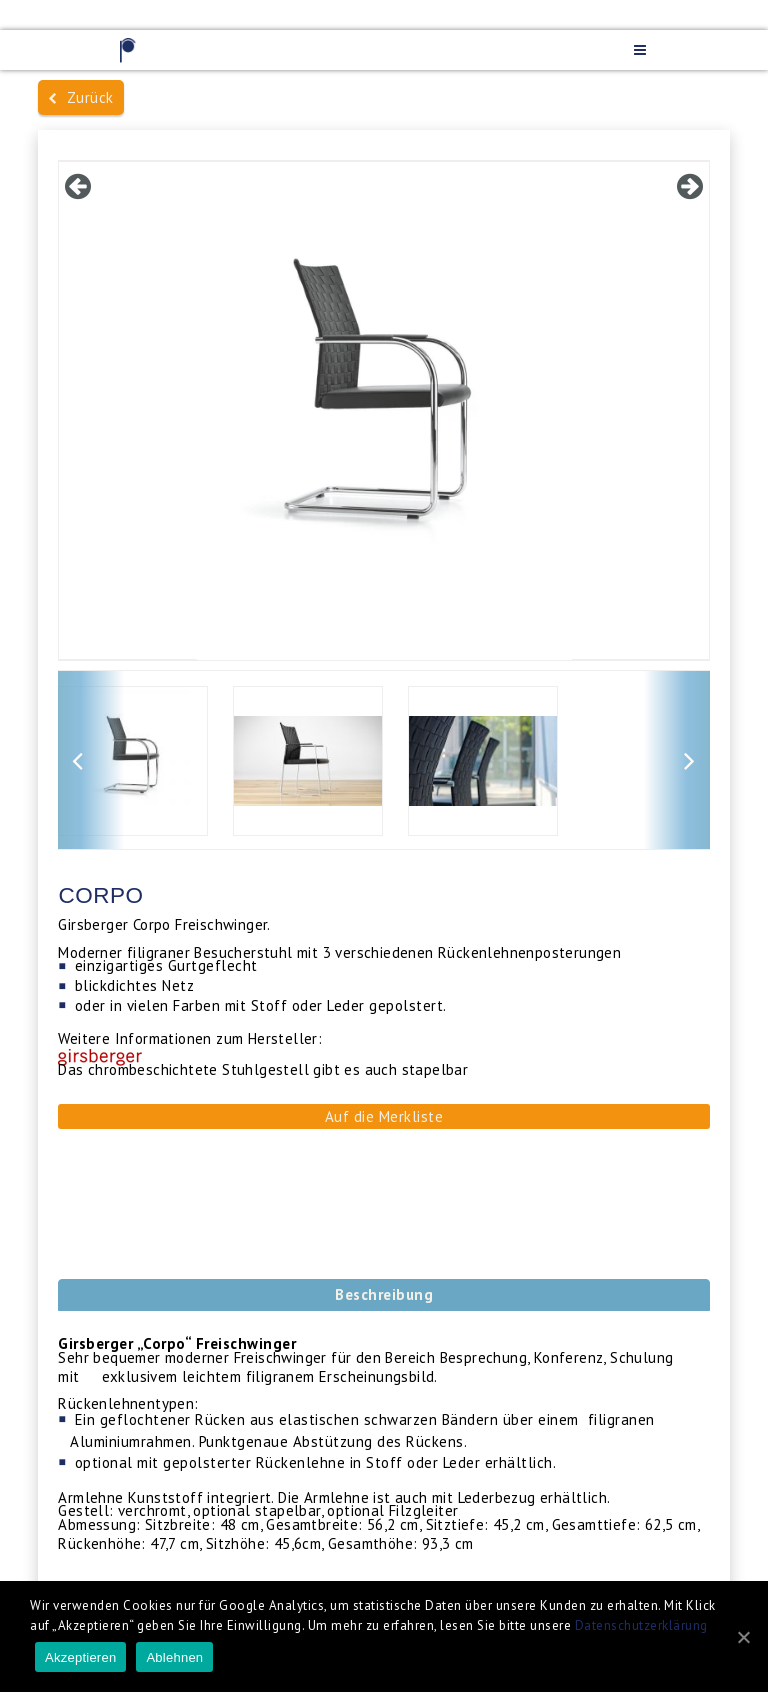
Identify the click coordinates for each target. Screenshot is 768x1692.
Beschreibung (384, 1294)
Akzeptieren (80, 1657)
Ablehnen (174, 1657)
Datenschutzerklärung (641, 1625)
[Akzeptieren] (743, 1637)
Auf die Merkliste (384, 1116)
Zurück (81, 97)
